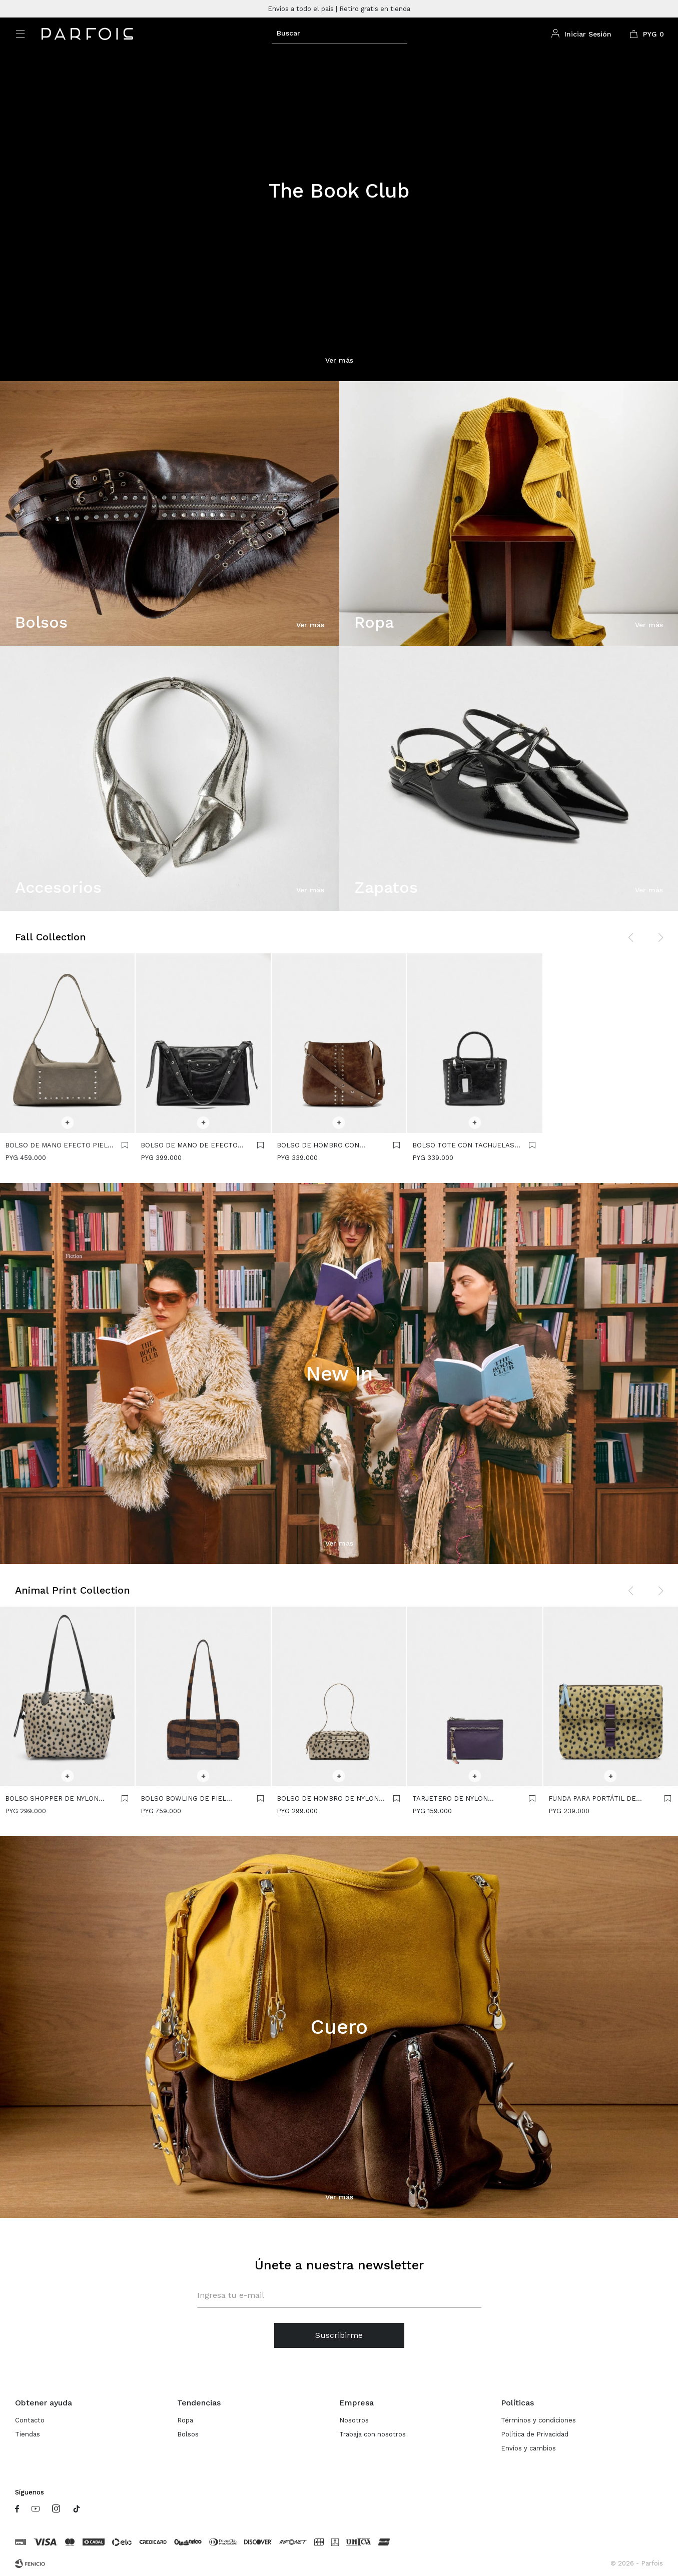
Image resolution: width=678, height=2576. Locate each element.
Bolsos (188, 2434)
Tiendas (27, 2434)
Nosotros (354, 2420)
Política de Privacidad (534, 2434)
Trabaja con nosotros (372, 2434)
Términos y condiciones (538, 2420)
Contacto (30, 2420)
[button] (339, 33)
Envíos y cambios (528, 2448)
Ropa (185, 2420)
